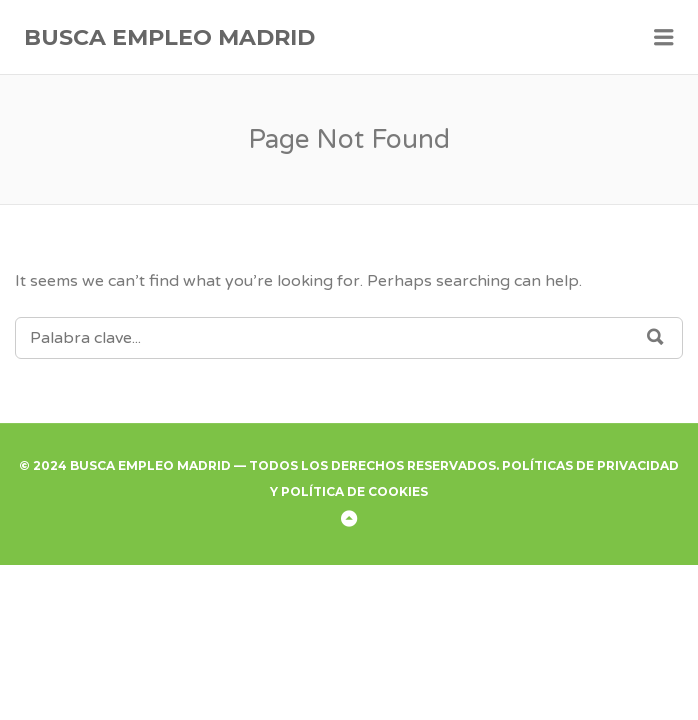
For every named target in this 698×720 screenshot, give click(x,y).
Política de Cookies (354, 491)
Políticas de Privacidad (590, 465)
